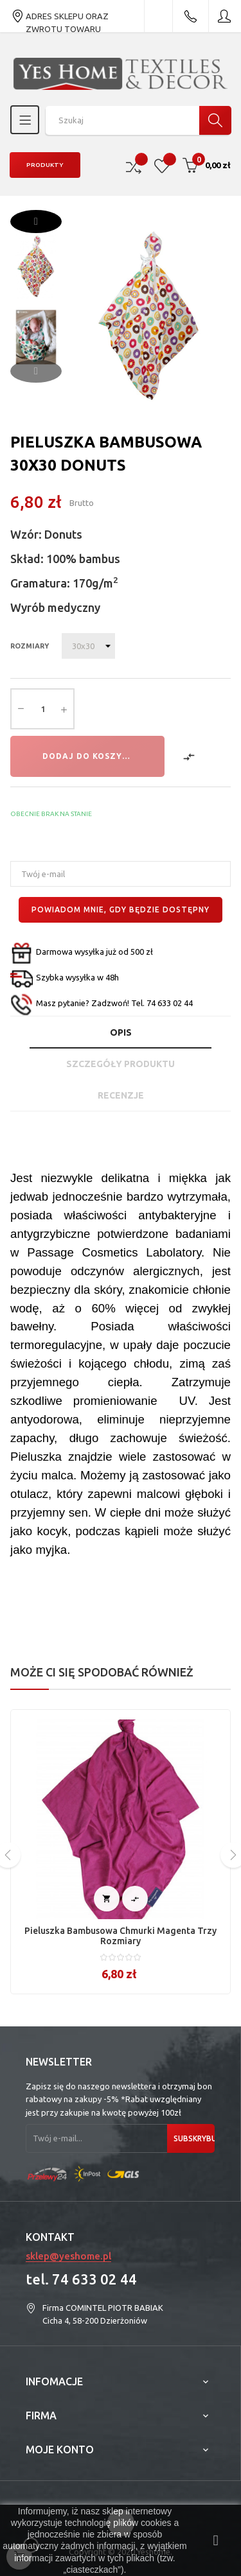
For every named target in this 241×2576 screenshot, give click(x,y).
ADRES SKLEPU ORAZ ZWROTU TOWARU (60, 16)
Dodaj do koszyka (88, 756)
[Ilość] (42, 709)
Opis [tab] (121, 1032)
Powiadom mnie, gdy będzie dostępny (120, 909)
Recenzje (121, 1095)
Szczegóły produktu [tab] (120, 1064)
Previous (36, 371)
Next (36, 221)
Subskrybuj (194, 2138)
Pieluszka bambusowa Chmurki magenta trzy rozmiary (120, 1936)
